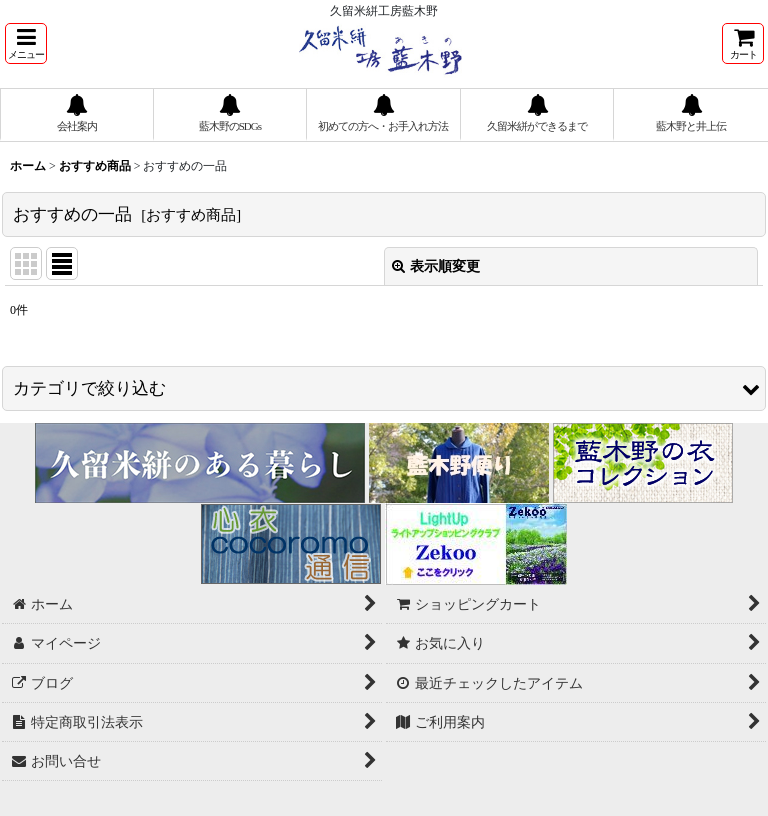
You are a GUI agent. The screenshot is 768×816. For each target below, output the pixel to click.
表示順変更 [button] (436, 266)
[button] (26, 43)
